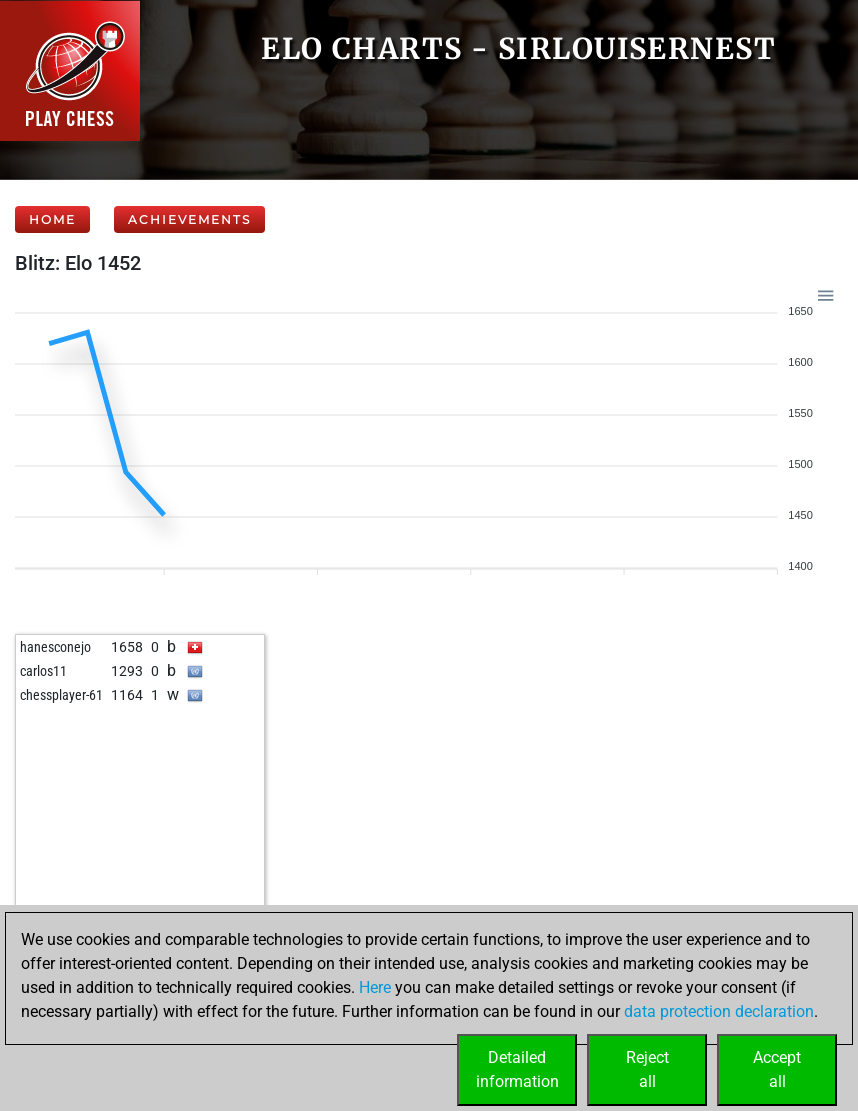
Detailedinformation (517, 1069)
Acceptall (777, 1069)
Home (52, 219)
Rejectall (647, 1069)
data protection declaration (719, 1011)
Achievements (189, 219)
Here (375, 987)
